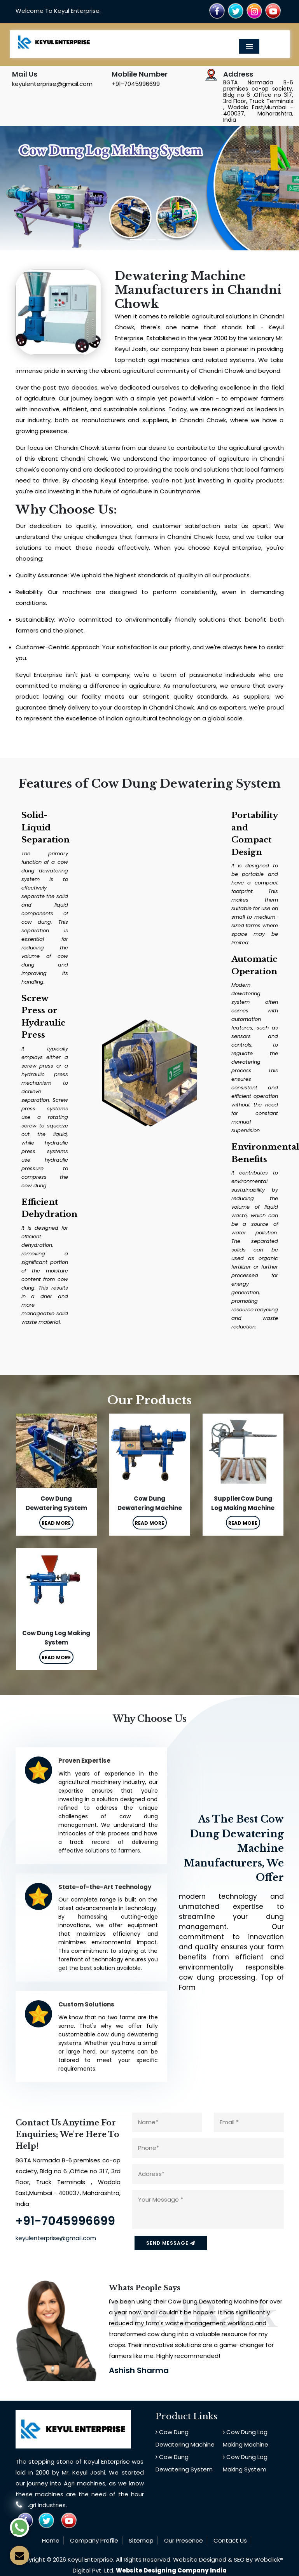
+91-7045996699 (136, 84)
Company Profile (94, 2540)
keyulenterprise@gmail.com (52, 84)
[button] (22, 188)
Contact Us (230, 2540)
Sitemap (141, 2540)
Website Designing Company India (171, 2570)
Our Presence (183, 2540)
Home (50, 2540)
